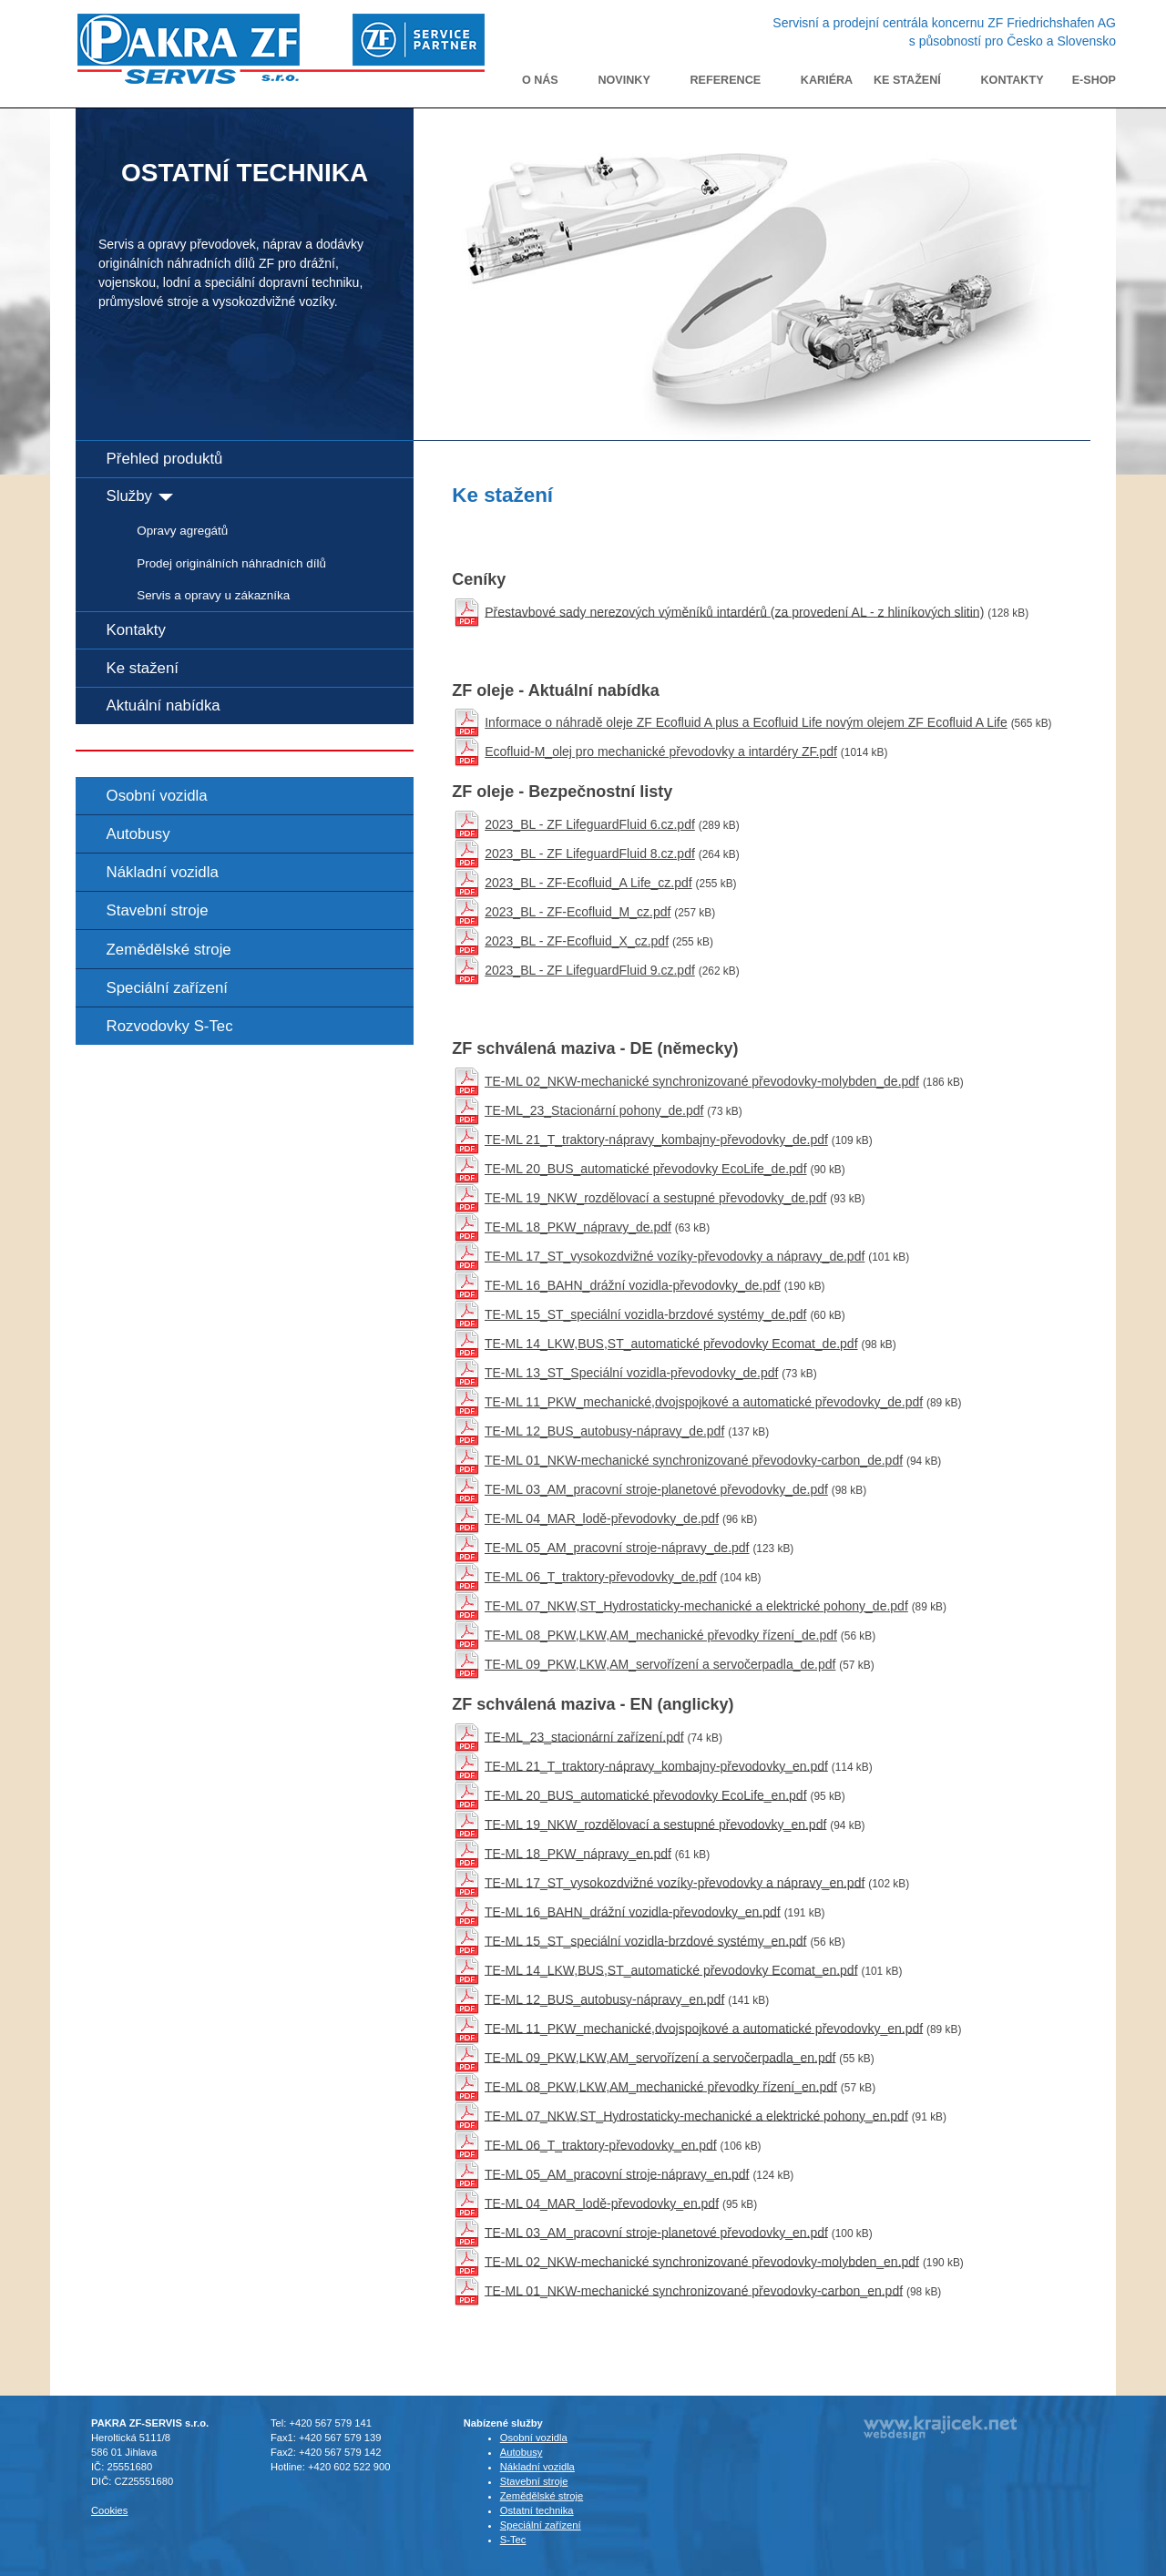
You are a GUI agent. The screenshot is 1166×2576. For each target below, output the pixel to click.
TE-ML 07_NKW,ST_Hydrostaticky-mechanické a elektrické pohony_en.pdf (696, 2115)
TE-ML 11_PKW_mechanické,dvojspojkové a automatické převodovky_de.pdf (704, 1402)
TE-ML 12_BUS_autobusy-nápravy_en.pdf (604, 1998)
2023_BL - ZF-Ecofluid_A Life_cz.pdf (588, 882)
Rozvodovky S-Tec (170, 1026)
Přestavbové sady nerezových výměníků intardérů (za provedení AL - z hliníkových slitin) (734, 611)
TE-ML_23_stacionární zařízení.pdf (584, 1736)
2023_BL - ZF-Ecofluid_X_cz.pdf (577, 941)
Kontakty (1012, 80)
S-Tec (513, 2539)
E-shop (1094, 80)
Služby (140, 496)
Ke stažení (907, 80)
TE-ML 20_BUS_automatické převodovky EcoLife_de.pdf (646, 1168)
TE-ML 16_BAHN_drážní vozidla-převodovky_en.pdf (633, 1911)
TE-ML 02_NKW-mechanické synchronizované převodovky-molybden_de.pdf (702, 1081)
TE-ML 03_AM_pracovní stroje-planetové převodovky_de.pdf (656, 1489)
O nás (540, 80)
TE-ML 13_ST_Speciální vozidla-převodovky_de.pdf (631, 1372)
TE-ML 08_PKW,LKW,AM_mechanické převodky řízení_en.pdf (661, 2086)
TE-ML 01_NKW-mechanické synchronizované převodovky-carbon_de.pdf (694, 1460)
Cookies (109, 2510)
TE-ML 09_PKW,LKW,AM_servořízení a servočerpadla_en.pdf (660, 2057)
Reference (726, 80)
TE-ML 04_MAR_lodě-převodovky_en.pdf (602, 2202)
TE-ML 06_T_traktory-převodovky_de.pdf (601, 1576)
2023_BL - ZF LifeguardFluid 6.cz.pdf (590, 824)
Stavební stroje (158, 910)
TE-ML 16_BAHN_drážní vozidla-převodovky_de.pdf (633, 1285)
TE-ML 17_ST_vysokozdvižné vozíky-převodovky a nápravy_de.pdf (674, 1256)
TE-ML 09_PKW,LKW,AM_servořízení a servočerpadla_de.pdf (660, 1664)
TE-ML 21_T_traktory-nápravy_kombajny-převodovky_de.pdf (656, 1139)
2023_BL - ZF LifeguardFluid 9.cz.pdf (590, 970)
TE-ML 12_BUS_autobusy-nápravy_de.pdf (604, 1431)
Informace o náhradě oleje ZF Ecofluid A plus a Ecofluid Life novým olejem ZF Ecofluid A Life (746, 722)
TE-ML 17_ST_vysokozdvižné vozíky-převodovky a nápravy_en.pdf (674, 1882)
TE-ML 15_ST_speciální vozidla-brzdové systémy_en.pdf (646, 1940)
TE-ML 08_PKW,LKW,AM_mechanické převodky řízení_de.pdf (661, 1635)
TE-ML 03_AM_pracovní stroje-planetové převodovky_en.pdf (656, 2231)
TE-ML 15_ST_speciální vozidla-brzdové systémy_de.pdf (646, 1314)
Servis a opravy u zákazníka (213, 595)
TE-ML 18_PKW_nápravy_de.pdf (578, 1227)
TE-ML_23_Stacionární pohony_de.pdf (594, 1110)
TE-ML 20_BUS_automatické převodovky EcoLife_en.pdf (646, 1794)
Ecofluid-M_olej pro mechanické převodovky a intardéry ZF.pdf (661, 751)
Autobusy (138, 834)
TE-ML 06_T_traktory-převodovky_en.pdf (601, 2144)
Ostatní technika (537, 2510)
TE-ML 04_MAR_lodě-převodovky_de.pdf (602, 1518)
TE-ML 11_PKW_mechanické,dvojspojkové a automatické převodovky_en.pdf (704, 2027)
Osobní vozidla (157, 795)
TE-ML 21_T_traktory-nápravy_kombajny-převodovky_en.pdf (656, 1765)
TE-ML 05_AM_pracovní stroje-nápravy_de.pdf (617, 1547)
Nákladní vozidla (163, 872)
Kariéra (827, 80)
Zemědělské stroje (169, 949)
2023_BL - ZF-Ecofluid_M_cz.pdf (577, 912)
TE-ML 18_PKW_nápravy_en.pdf (578, 1852)
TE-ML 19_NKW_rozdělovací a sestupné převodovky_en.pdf (655, 1823)
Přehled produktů (165, 458)
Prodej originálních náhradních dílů (231, 563)
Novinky (623, 80)
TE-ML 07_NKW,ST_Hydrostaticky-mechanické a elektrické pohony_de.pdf (696, 1606)
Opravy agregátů (182, 530)
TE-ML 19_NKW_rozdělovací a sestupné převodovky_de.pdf (655, 1198)
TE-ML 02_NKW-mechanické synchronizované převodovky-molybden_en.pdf (702, 2261)
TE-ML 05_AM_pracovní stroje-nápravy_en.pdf (617, 2173)
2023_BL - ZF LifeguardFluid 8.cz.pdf (590, 853)
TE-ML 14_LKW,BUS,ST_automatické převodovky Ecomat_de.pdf (671, 1343)
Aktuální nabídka (163, 705)
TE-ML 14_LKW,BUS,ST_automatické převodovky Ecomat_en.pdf (671, 1969)
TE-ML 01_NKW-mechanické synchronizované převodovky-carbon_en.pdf (694, 2290)
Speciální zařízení (167, 988)
